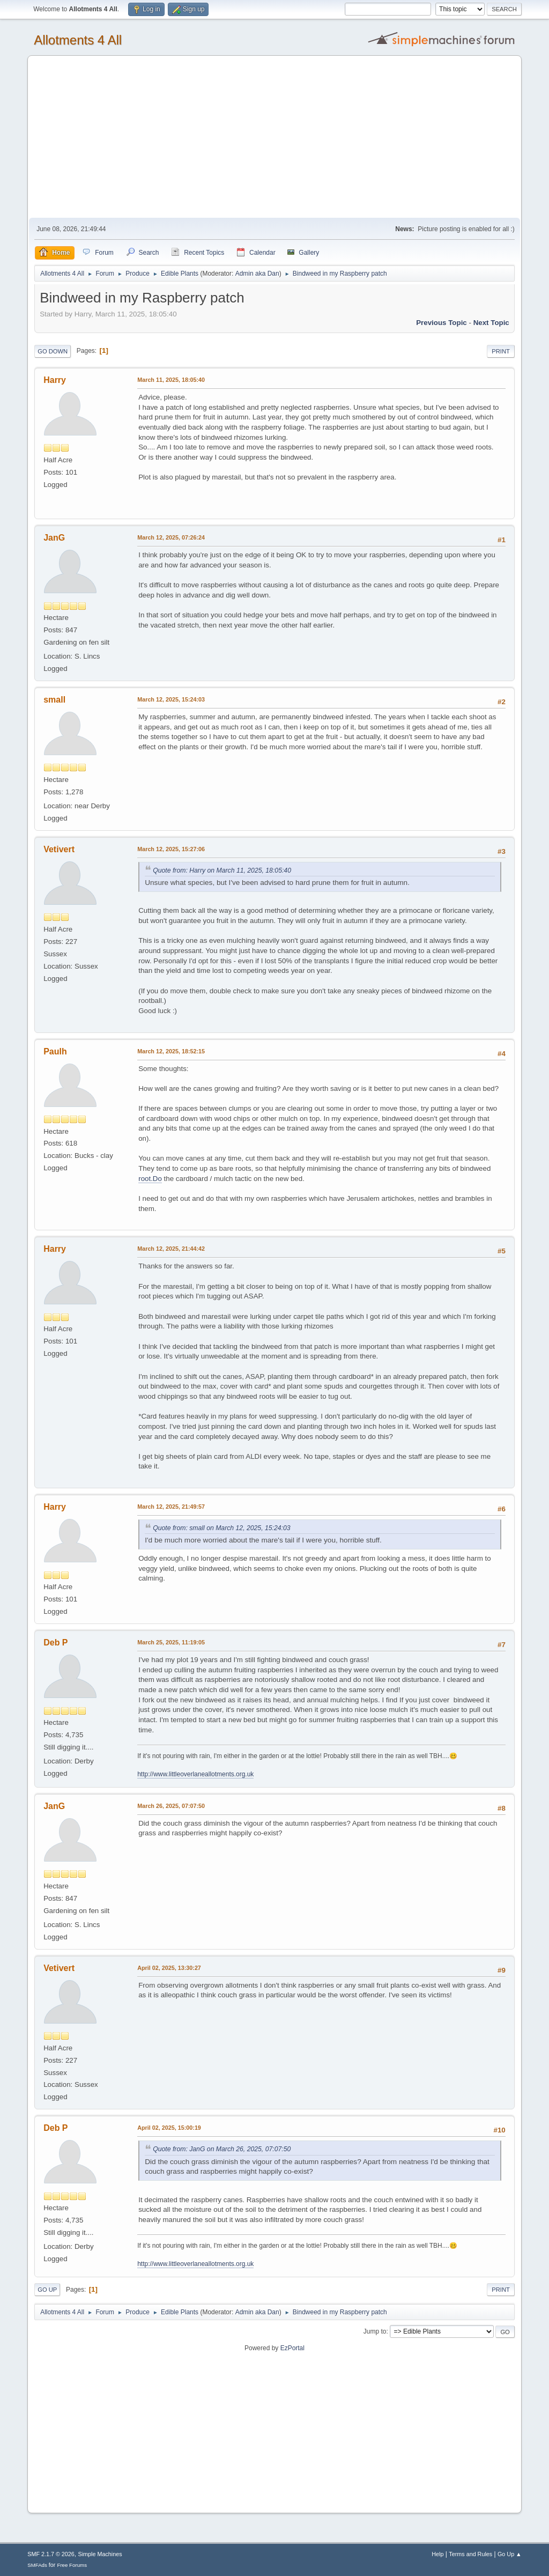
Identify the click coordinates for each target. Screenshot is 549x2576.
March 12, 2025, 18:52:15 (171, 1051)
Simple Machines (100, 2554)
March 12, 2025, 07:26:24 (171, 537)
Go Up (47, 2289)
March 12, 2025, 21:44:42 (171, 1248)
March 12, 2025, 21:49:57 (171, 1506)
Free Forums (72, 2565)
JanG (54, 537)
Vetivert (59, 849)
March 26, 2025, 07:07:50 (171, 1806)
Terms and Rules (470, 2554)
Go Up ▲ (510, 2554)
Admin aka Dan (257, 273)
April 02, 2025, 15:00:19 (169, 2127)
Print (501, 351)
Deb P (55, 1642)
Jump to (375, 2331)
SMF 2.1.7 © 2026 (51, 2554)
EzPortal (292, 2348)
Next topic (491, 323)
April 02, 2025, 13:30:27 (169, 1968)
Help (437, 2554)
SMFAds (37, 2565)
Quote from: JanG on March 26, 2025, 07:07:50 (222, 2149)
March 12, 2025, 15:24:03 (171, 699)
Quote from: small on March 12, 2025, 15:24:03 (221, 1528)
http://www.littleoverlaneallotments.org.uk (195, 1774)
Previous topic (441, 323)
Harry (54, 380)
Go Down (53, 351)
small (54, 699)
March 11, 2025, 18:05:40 (171, 380)
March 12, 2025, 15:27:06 (171, 849)
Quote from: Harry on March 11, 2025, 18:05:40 (222, 870)
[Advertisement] (274, 137)
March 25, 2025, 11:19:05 (171, 1642)
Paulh (55, 1051)
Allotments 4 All (78, 40)
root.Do (150, 1179)
